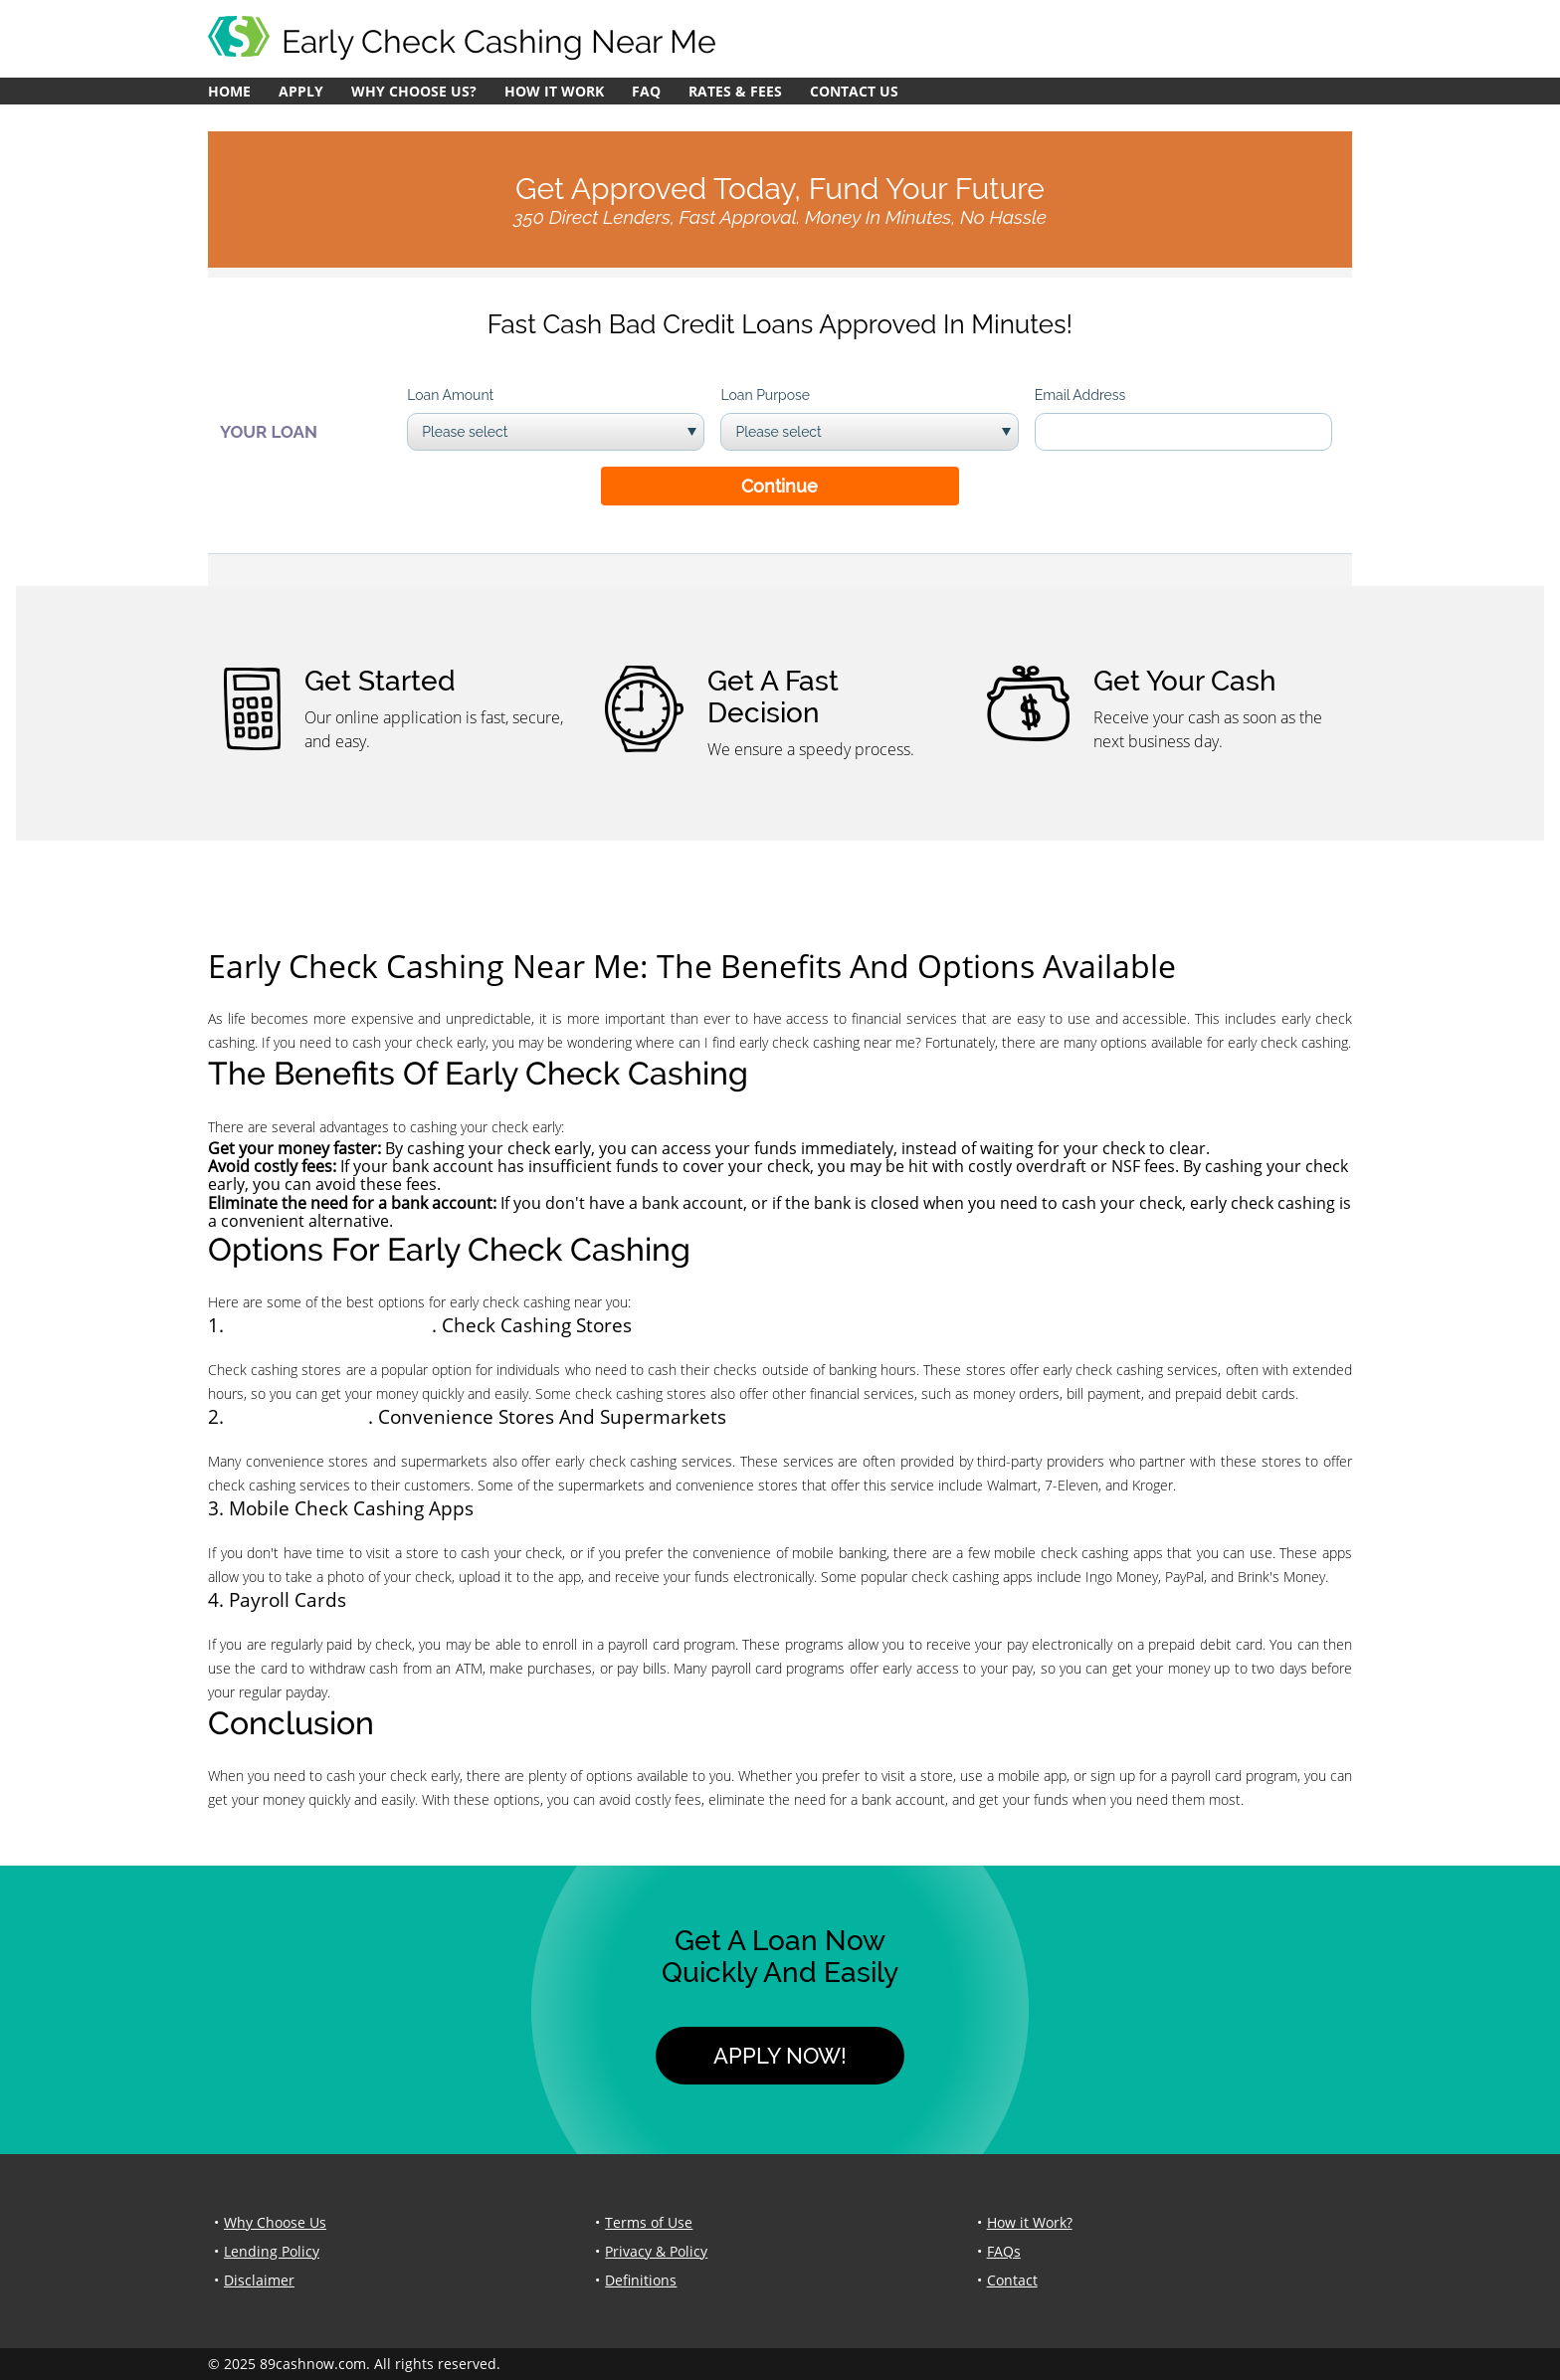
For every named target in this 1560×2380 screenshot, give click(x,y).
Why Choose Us (275, 2222)
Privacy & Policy (656, 2251)
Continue (779, 486)
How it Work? (1029, 2222)
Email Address (1080, 395)
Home (229, 91)
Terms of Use (648, 2222)
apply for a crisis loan (330, 1324)
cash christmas (298, 1416)
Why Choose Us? (414, 91)
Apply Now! (780, 2056)
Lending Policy (271, 2251)
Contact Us (854, 91)
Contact (1012, 2280)
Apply (301, 91)
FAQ (646, 91)
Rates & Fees (735, 91)
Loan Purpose (765, 395)
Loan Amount (450, 395)
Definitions (641, 2280)
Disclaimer (259, 2280)
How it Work (554, 91)
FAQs (1004, 2251)
